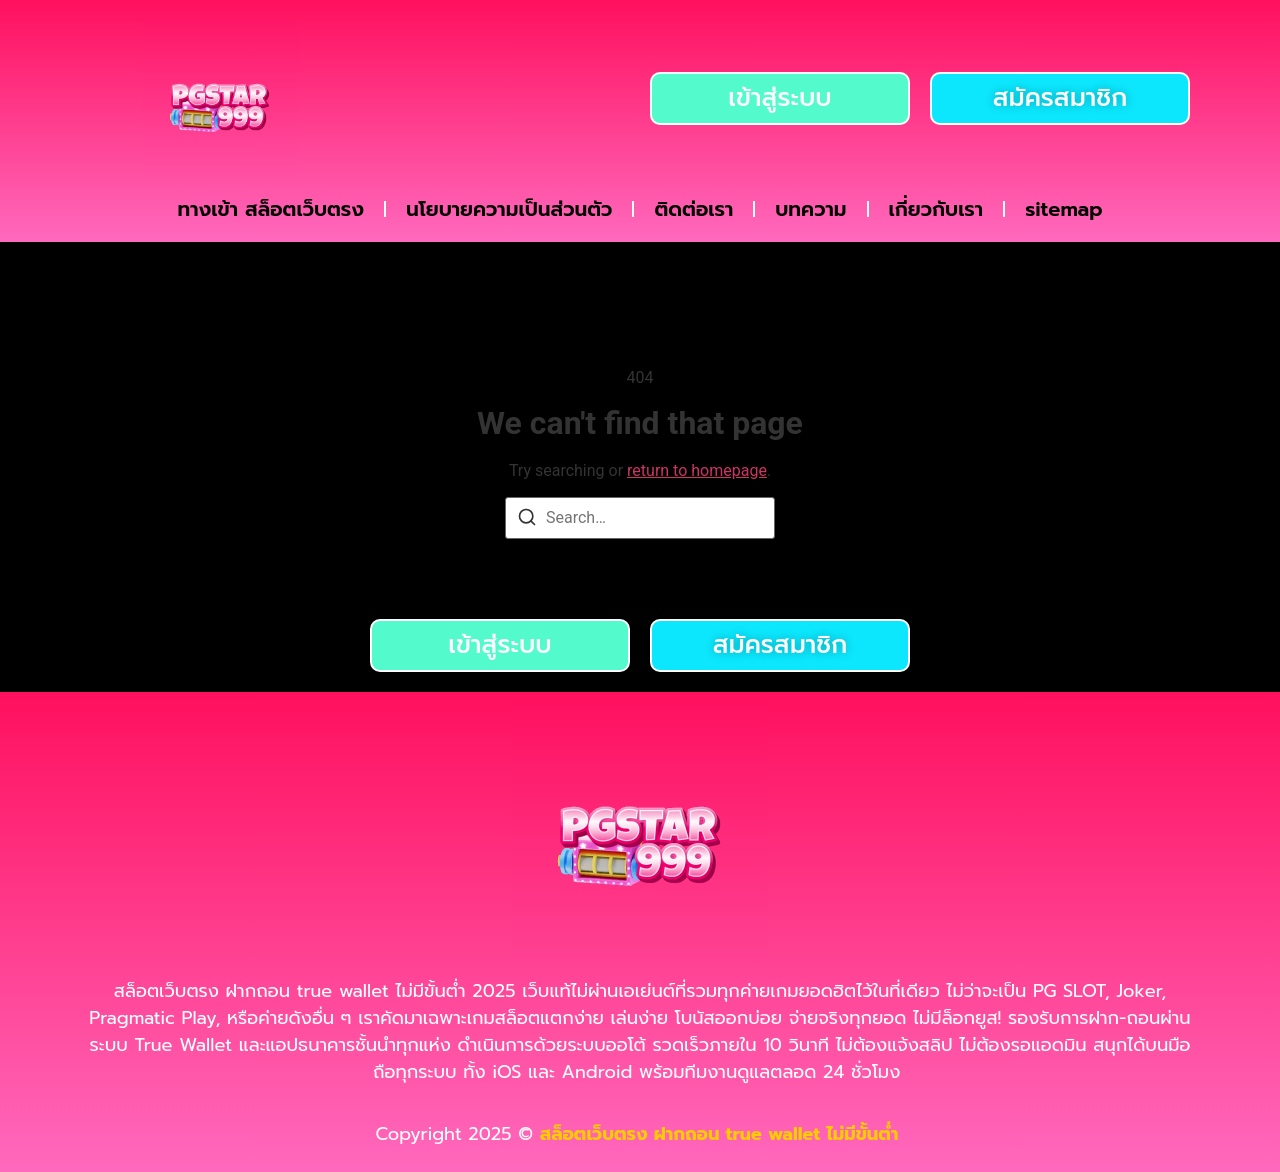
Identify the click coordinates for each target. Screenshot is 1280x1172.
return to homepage (697, 470)
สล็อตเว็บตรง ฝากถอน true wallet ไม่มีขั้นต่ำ (722, 1134)
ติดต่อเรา (693, 209)
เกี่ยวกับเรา (936, 209)
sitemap (1063, 209)
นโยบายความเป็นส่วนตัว (509, 209)
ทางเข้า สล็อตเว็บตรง (270, 209)
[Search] (527, 520)
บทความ (810, 209)
